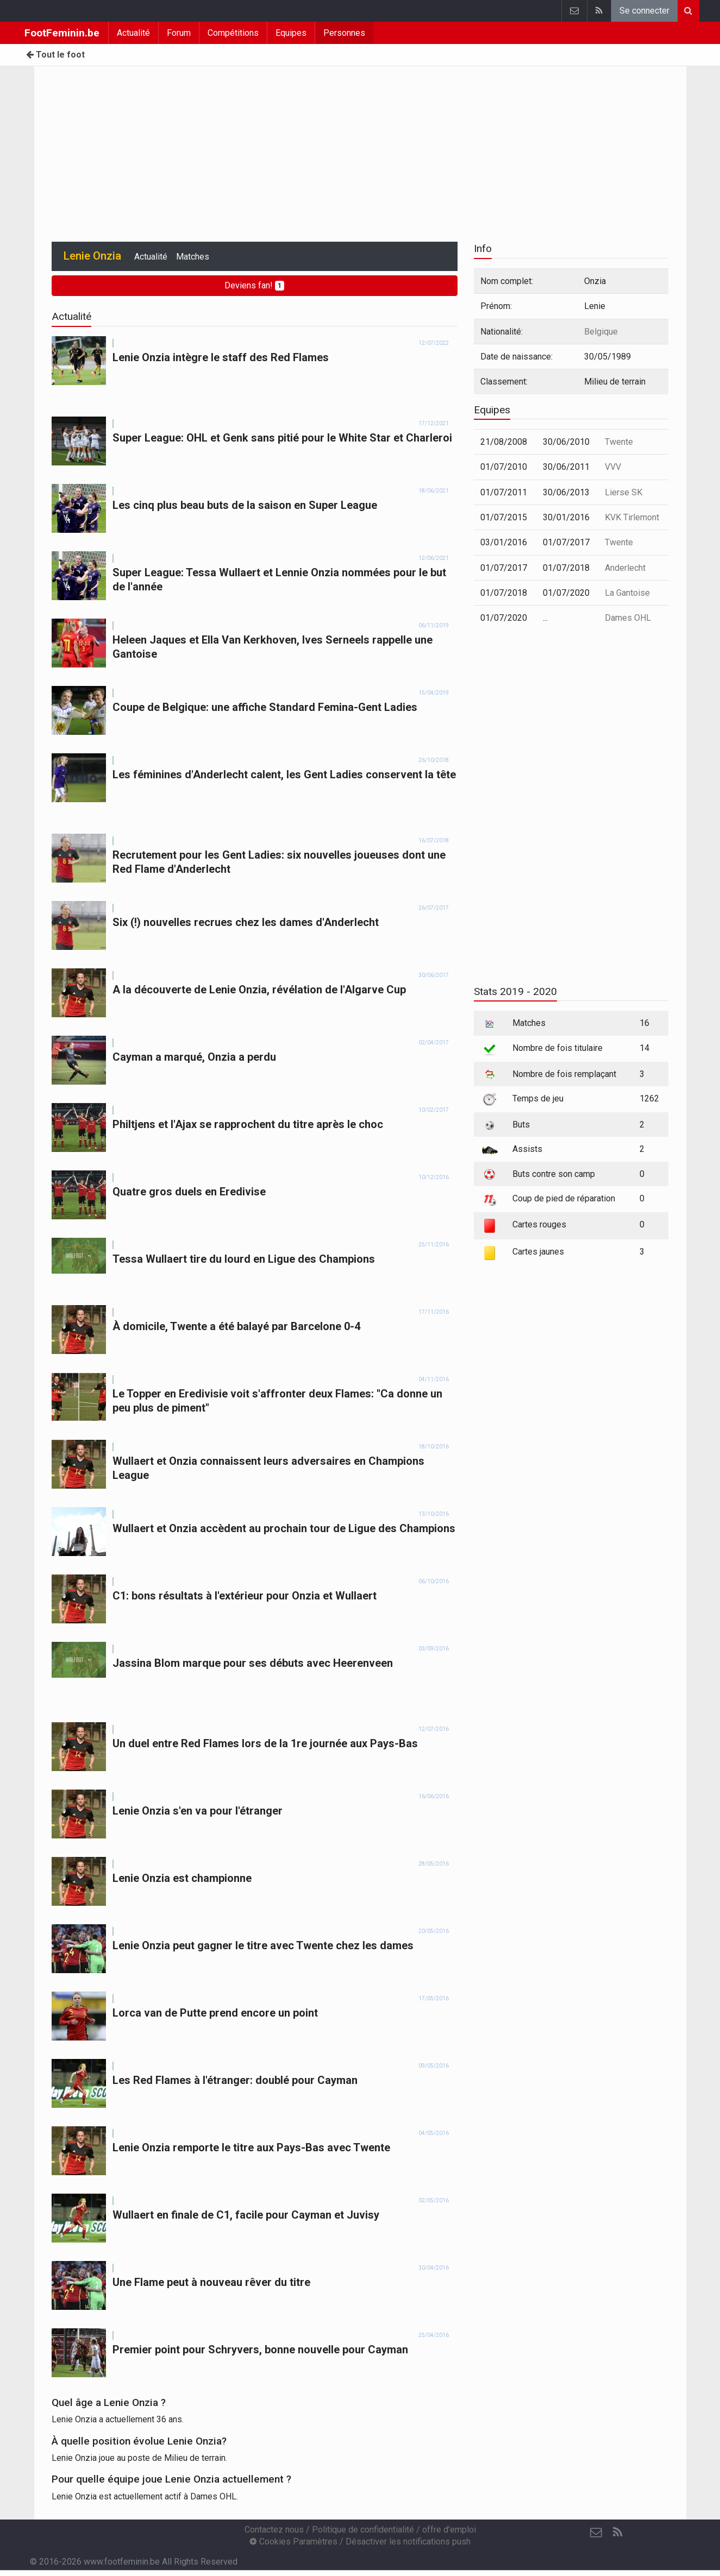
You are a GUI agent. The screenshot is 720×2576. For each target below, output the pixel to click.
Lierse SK (623, 492)
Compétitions (233, 33)
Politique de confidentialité (363, 2529)
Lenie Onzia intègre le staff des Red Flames (220, 357)
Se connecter (644, 10)
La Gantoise (627, 593)
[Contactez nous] (596, 2532)
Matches (192, 256)
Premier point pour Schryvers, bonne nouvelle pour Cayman (260, 2349)
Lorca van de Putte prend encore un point (215, 2012)
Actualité (133, 33)
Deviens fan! (254, 285)
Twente (619, 442)
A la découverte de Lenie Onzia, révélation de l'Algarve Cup (259, 989)
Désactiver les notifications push (408, 2541)
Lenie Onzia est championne (182, 1878)
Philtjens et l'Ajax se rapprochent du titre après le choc (247, 1124)
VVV (613, 467)
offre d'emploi (449, 2529)
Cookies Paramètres (293, 2541)
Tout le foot (55, 54)
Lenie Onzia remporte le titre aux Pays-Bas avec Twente (251, 2147)
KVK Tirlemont (632, 517)
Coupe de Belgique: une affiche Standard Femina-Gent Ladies (264, 707)
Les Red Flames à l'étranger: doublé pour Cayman (235, 2080)
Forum (179, 33)
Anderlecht (625, 568)
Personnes (344, 33)
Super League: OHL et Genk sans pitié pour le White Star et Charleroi (282, 437)
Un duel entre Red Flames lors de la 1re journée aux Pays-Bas (265, 1743)
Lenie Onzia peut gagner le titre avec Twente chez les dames (263, 1945)
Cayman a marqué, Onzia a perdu (194, 1056)
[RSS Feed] (618, 2532)
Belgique (601, 331)
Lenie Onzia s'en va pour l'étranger (197, 1810)
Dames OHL (628, 618)
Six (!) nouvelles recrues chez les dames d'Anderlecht (245, 922)
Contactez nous (274, 2529)
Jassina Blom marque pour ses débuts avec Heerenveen (252, 1663)
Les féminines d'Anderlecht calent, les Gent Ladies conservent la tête (284, 774)
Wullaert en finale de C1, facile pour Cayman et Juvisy (245, 2214)
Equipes (291, 33)
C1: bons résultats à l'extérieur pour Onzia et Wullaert (244, 1595)
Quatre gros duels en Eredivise (189, 1191)
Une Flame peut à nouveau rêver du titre (211, 2282)
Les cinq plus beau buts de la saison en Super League (244, 505)
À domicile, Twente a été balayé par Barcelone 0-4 (236, 1326)
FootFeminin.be (61, 33)
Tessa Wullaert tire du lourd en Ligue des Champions (243, 1258)
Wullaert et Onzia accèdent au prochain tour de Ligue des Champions (283, 1528)
